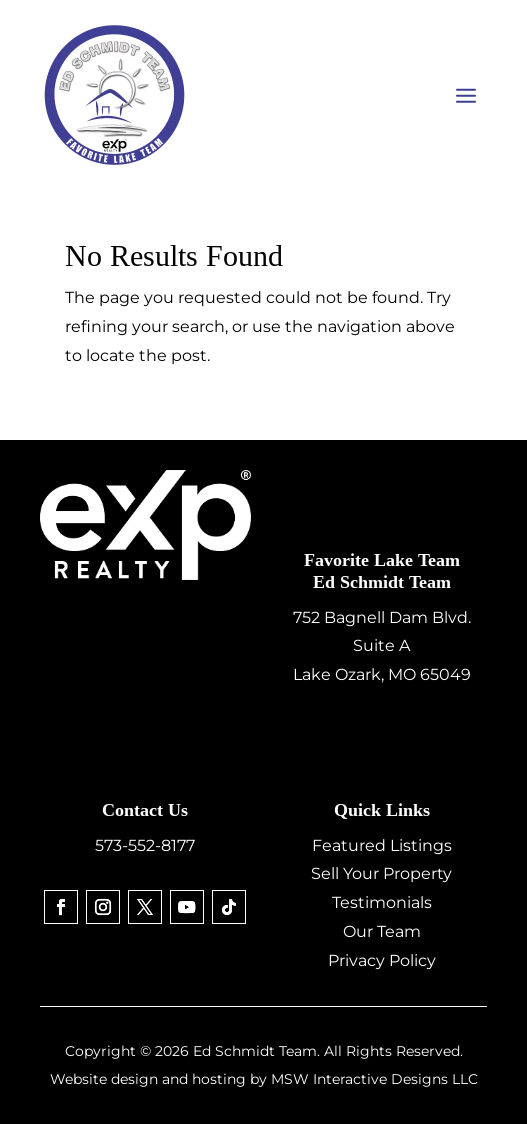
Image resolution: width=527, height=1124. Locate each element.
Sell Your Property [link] (381, 873)
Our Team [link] (382, 931)
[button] (466, 95)
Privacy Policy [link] (382, 960)
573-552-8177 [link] (145, 845)
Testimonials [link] (382, 902)
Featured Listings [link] (382, 845)
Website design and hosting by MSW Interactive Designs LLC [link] (264, 1079)
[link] (61, 907)
